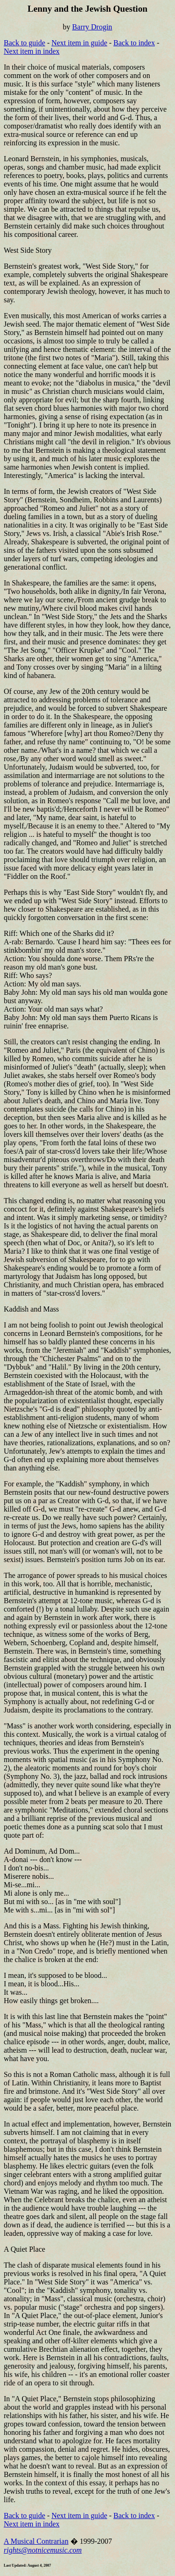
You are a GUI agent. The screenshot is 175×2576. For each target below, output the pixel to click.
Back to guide (24, 43)
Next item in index (32, 51)
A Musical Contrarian (36, 2541)
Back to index (134, 43)
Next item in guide (79, 43)
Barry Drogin (92, 27)
